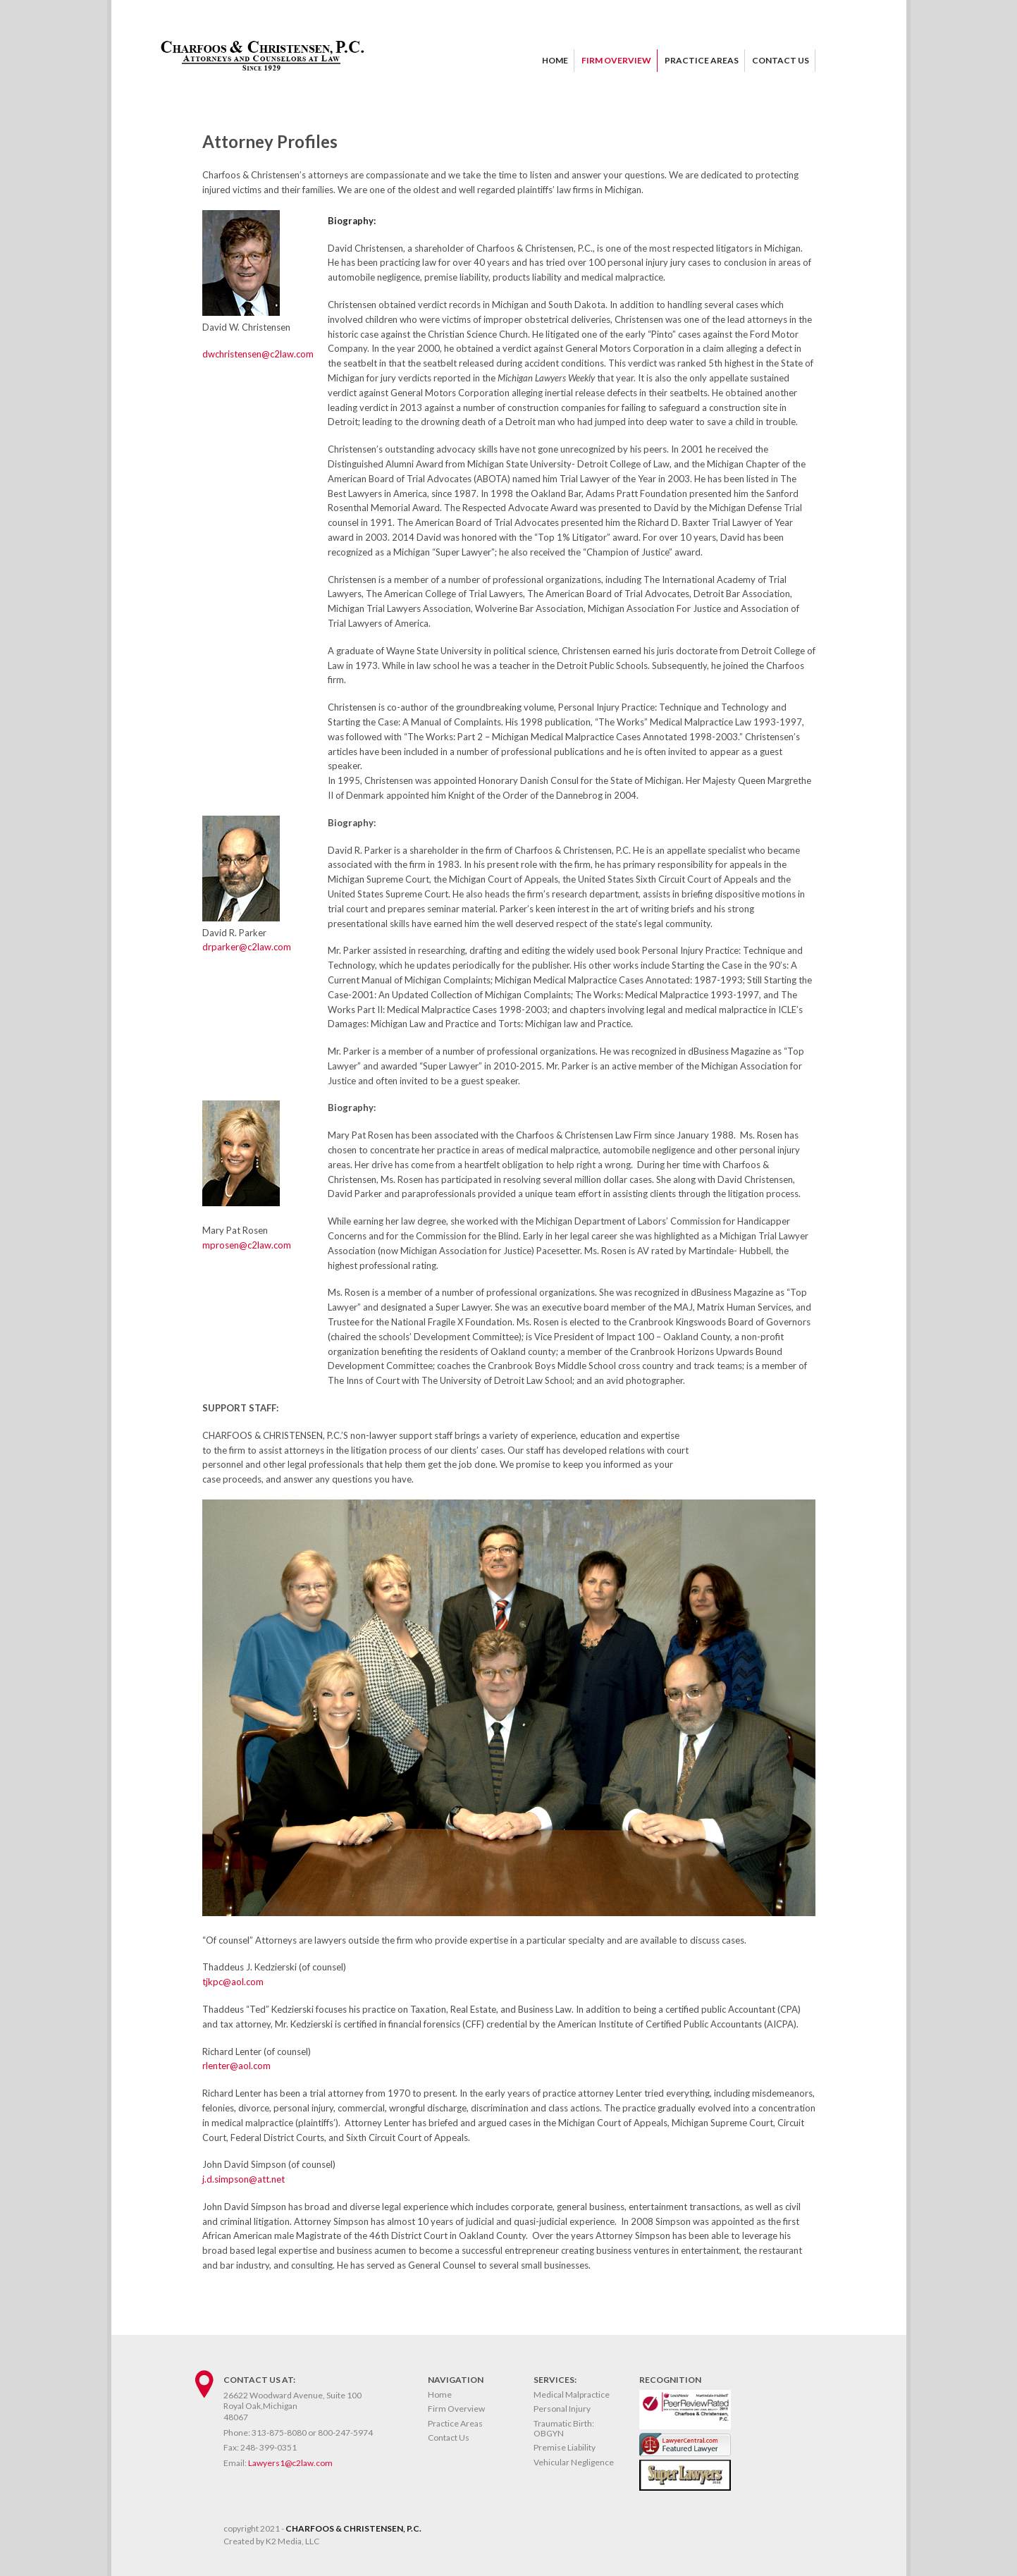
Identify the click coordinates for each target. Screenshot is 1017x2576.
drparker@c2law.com (246, 946)
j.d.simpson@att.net (243, 2179)
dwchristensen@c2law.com (258, 354)
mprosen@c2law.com (246, 1245)
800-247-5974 (345, 2432)
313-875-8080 (279, 2432)
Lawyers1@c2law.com (290, 2463)
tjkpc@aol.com (233, 1981)
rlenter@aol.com (236, 2065)
